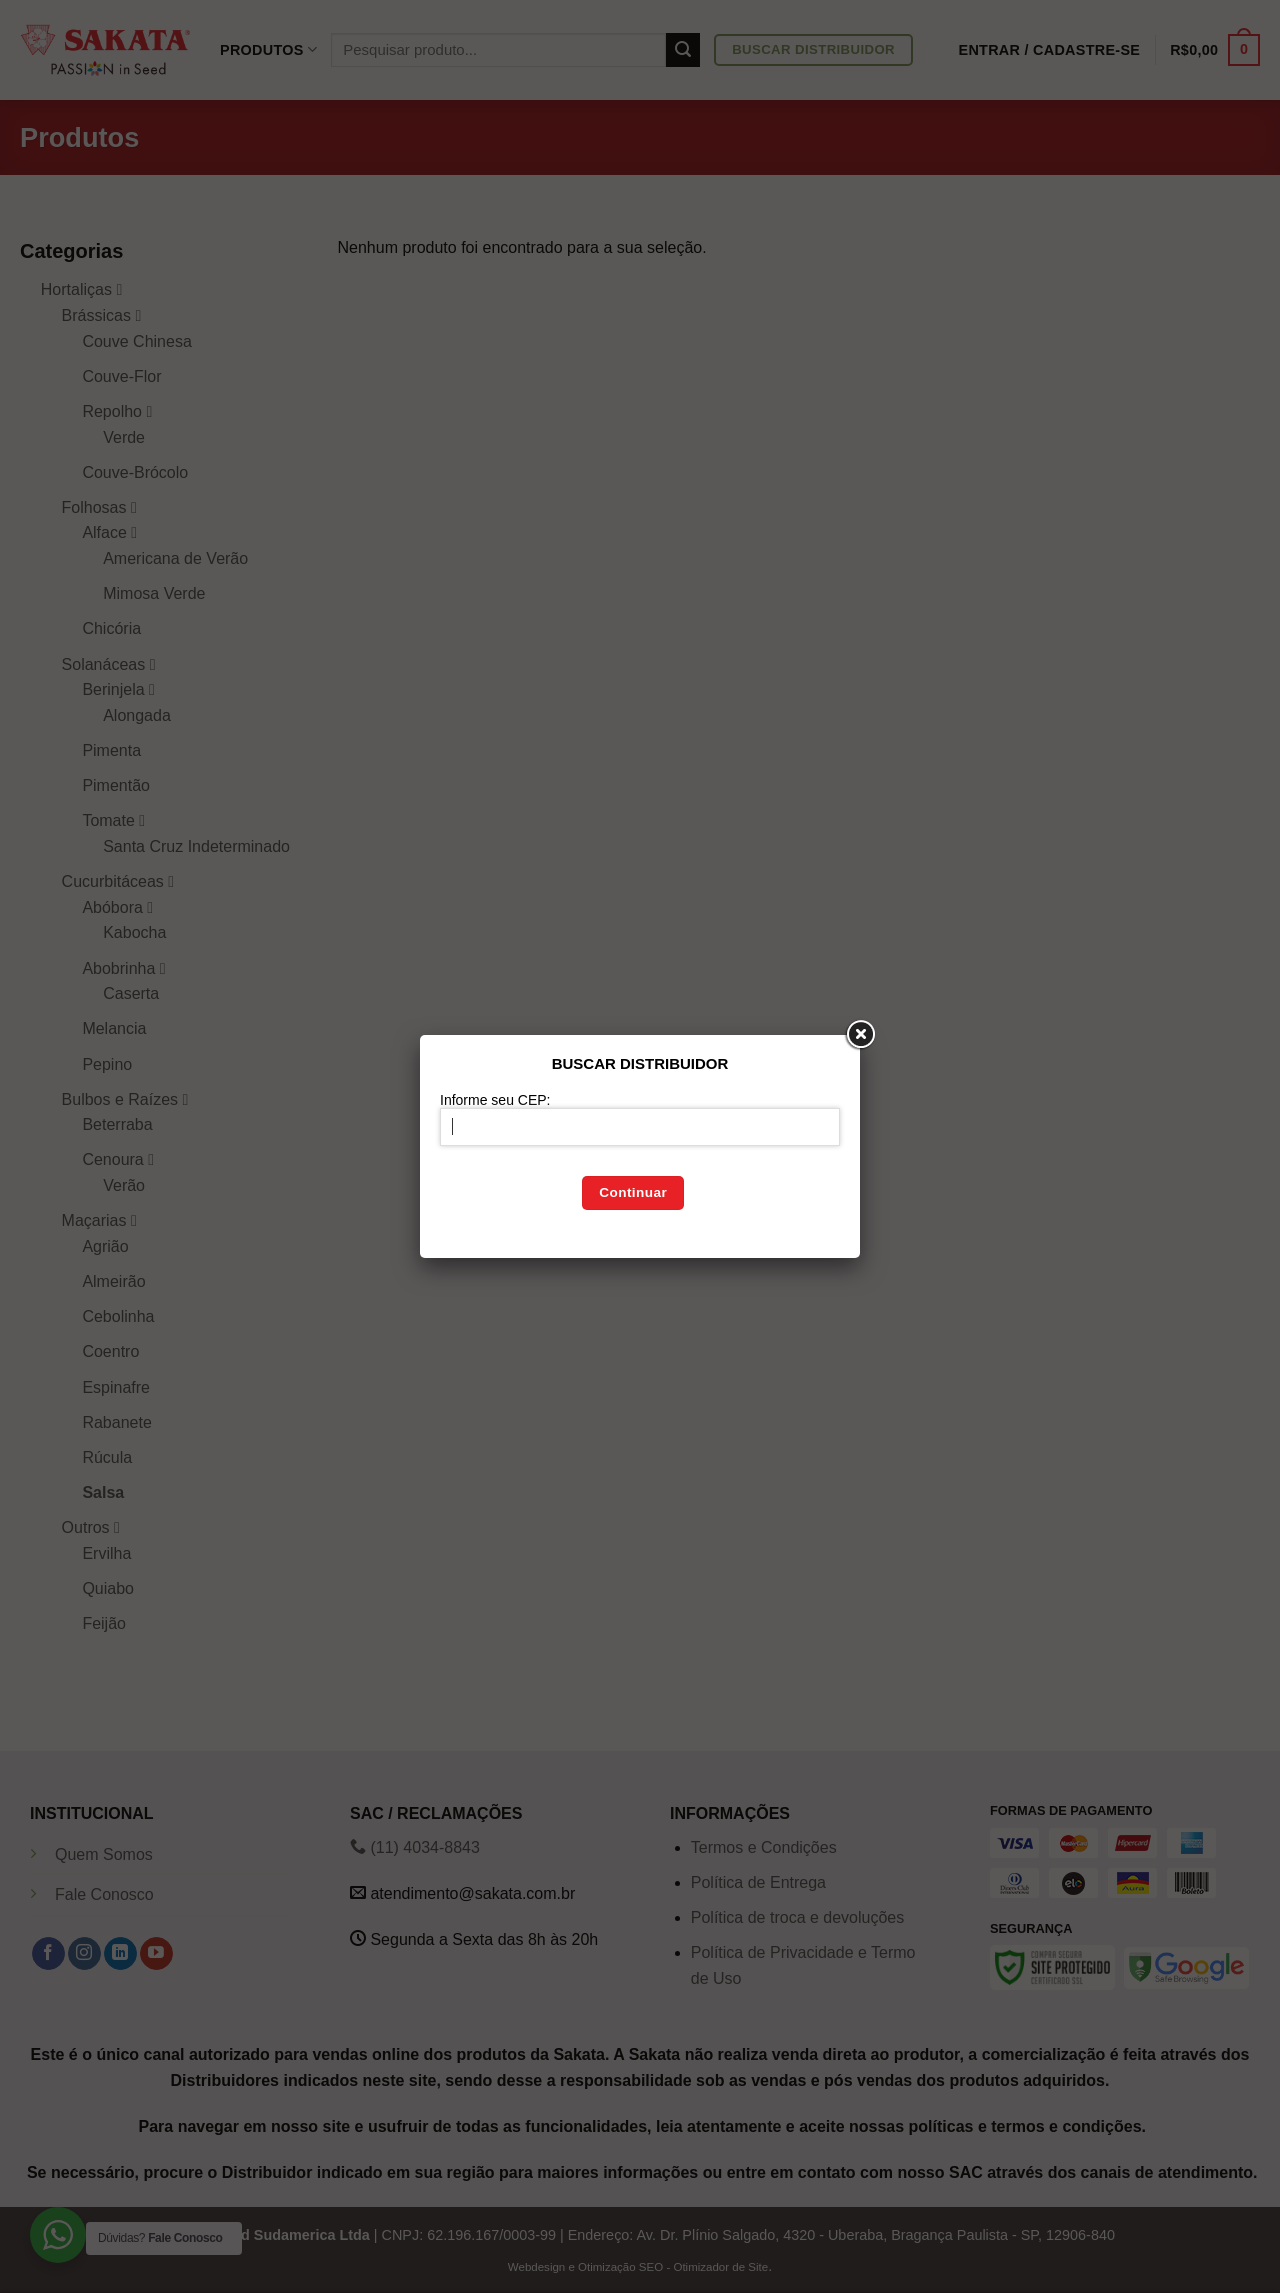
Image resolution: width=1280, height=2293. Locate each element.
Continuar (633, 1192)
